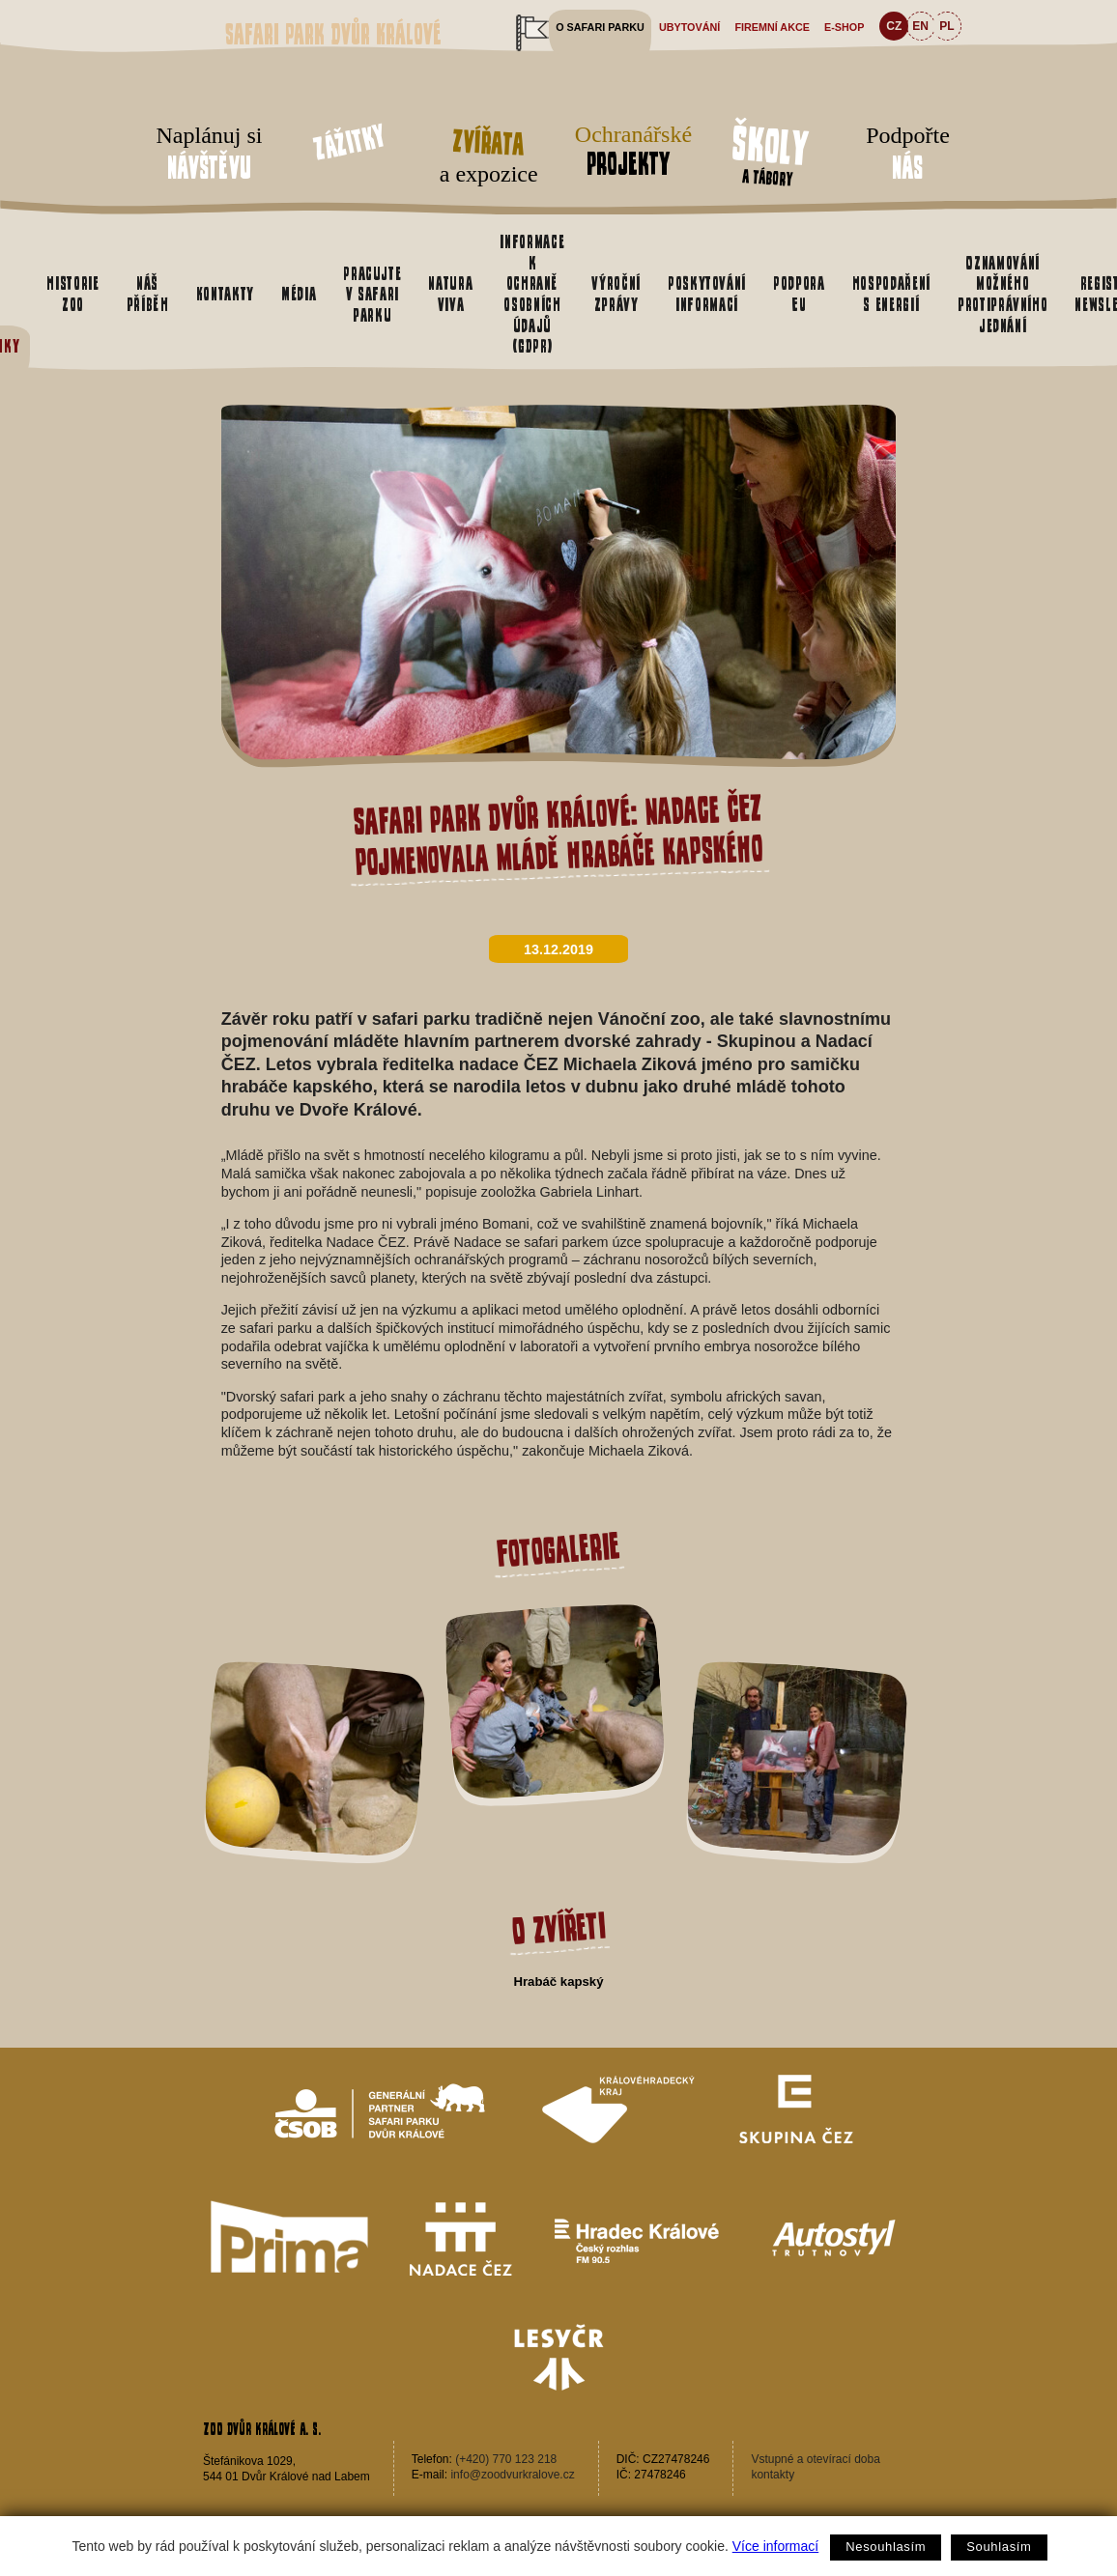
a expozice (488, 152)
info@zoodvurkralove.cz (512, 2474)
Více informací (775, 2546)
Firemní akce (772, 27)
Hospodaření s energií (891, 293)
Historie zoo (72, 293)
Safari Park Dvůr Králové (333, 34)
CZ (894, 26)
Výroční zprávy (616, 293)
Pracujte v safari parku (372, 294)
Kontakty (225, 293)
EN (920, 26)
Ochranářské (628, 151)
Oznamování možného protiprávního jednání (1002, 294)
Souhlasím (998, 2546)
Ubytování (689, 27)
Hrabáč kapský (558, 1981)
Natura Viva (450, 293)
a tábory (770, 153)
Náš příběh (148, 293)
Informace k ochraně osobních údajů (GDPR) (532, 293)
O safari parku (600, 27)
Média (298, 293)
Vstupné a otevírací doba (815, 2459)
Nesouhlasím (885, 2546)
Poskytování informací (707, 293)
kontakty (772, 2474)
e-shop (844, 27)
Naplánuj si (209, 154)
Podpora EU (799, 293)
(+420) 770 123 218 (506, 2459)
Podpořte (907, 154)
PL (946, 26)
